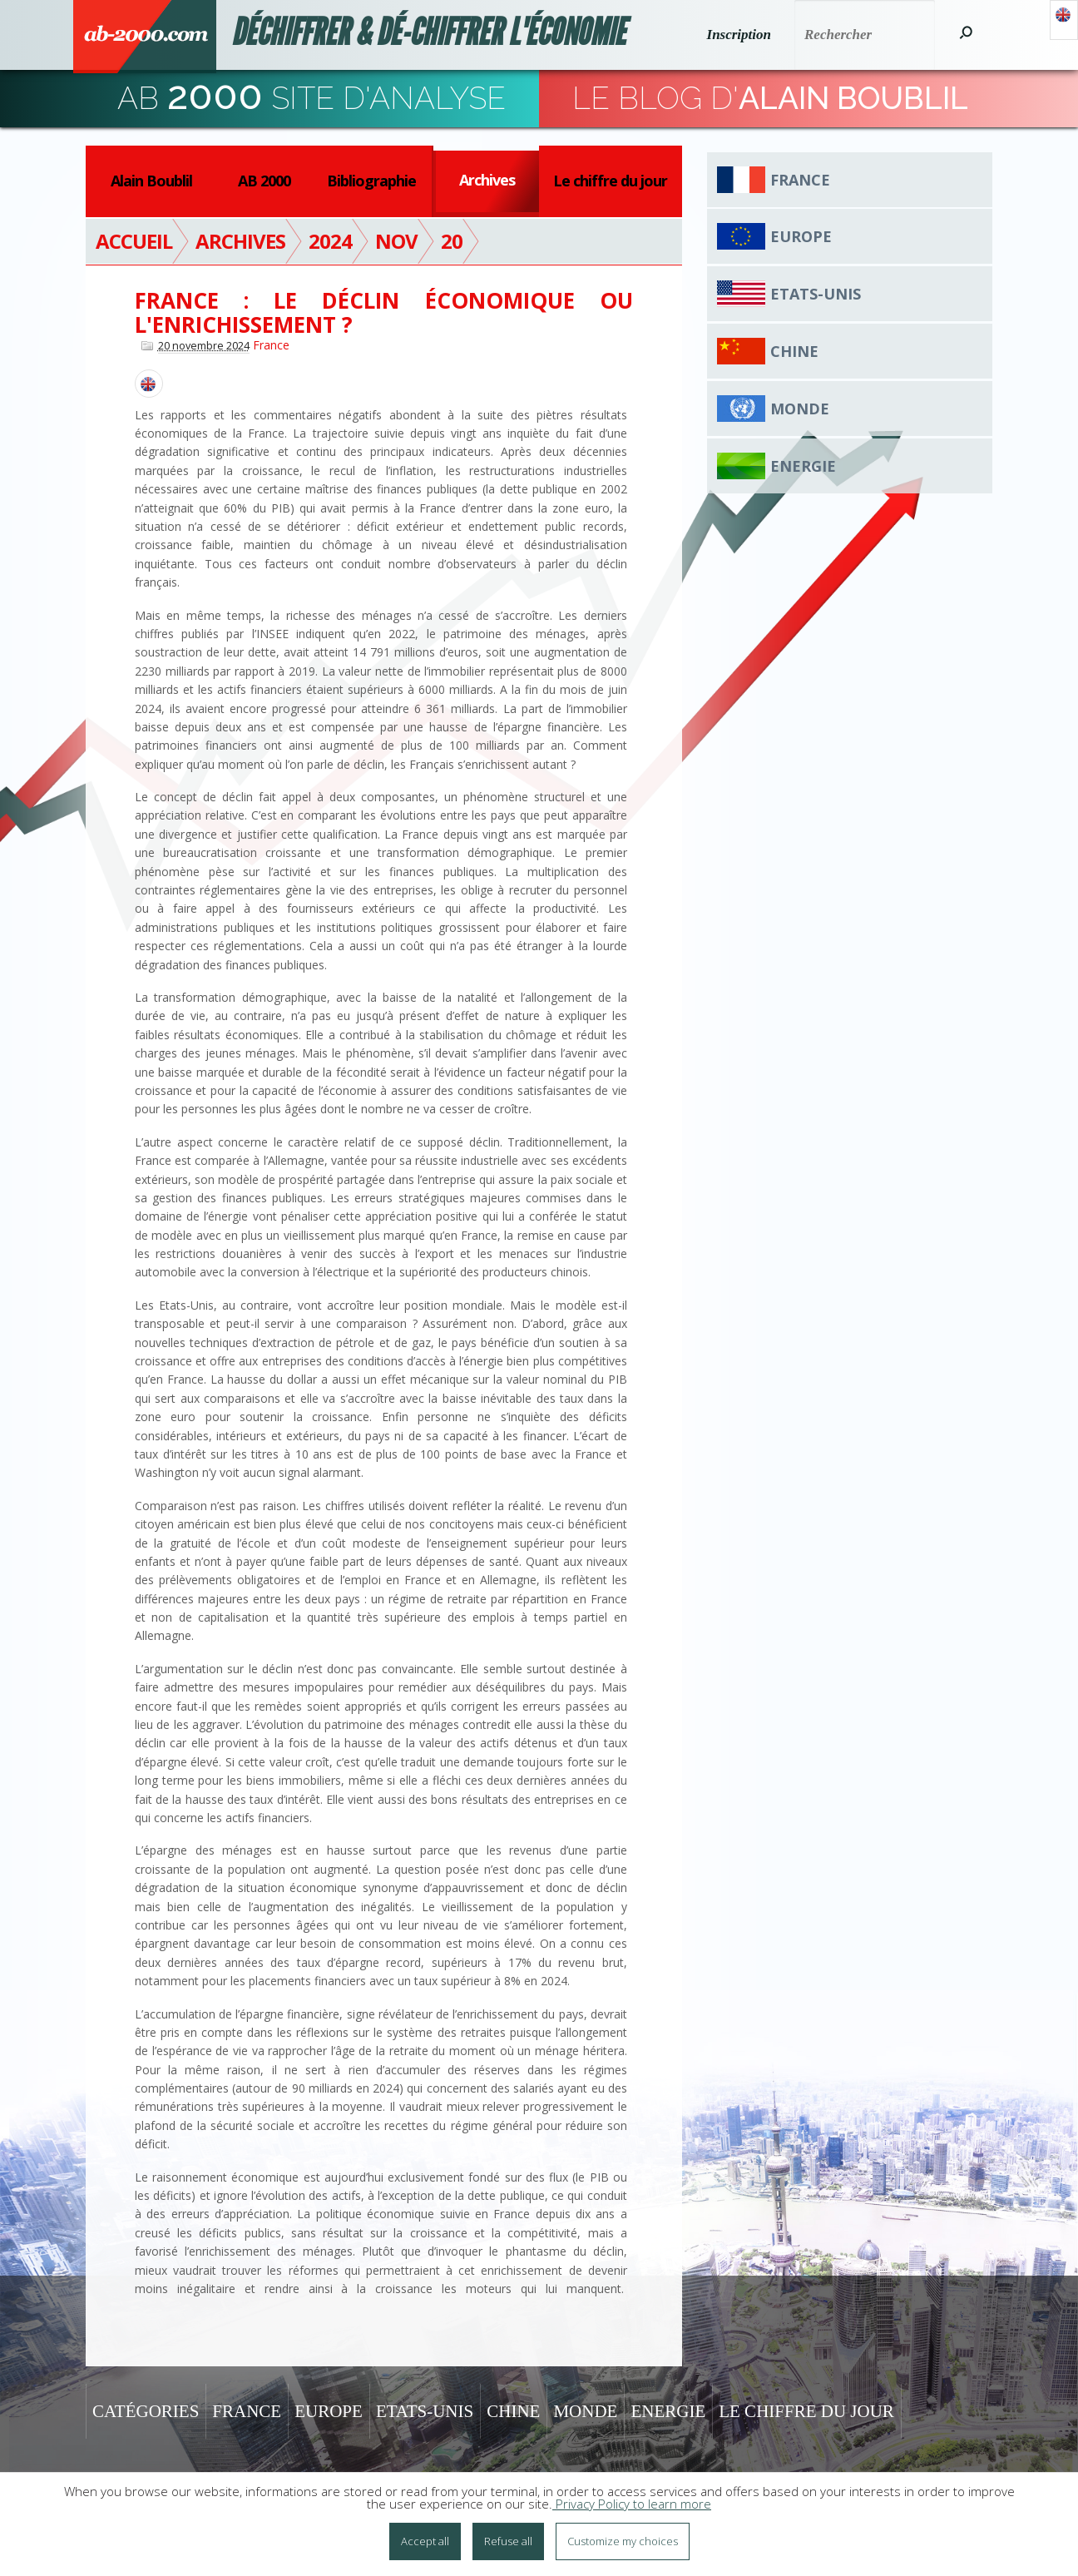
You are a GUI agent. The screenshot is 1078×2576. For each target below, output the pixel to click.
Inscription (739, 34)
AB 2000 (264, 181)
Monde (799, 409)
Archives (487, 180)
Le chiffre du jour (610, 181)
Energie (803, 466)
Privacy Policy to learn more (631, 2503)
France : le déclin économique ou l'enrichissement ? (384, 312)
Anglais (1064, 20)
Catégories (145, 2411)
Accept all (425, 2541)
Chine (794, 351)
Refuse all (508, 2541)
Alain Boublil (151, 181)
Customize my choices (622, 2541)
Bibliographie (371, 181)
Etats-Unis (815, 294)
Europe (801, 236)
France (271, 345)
